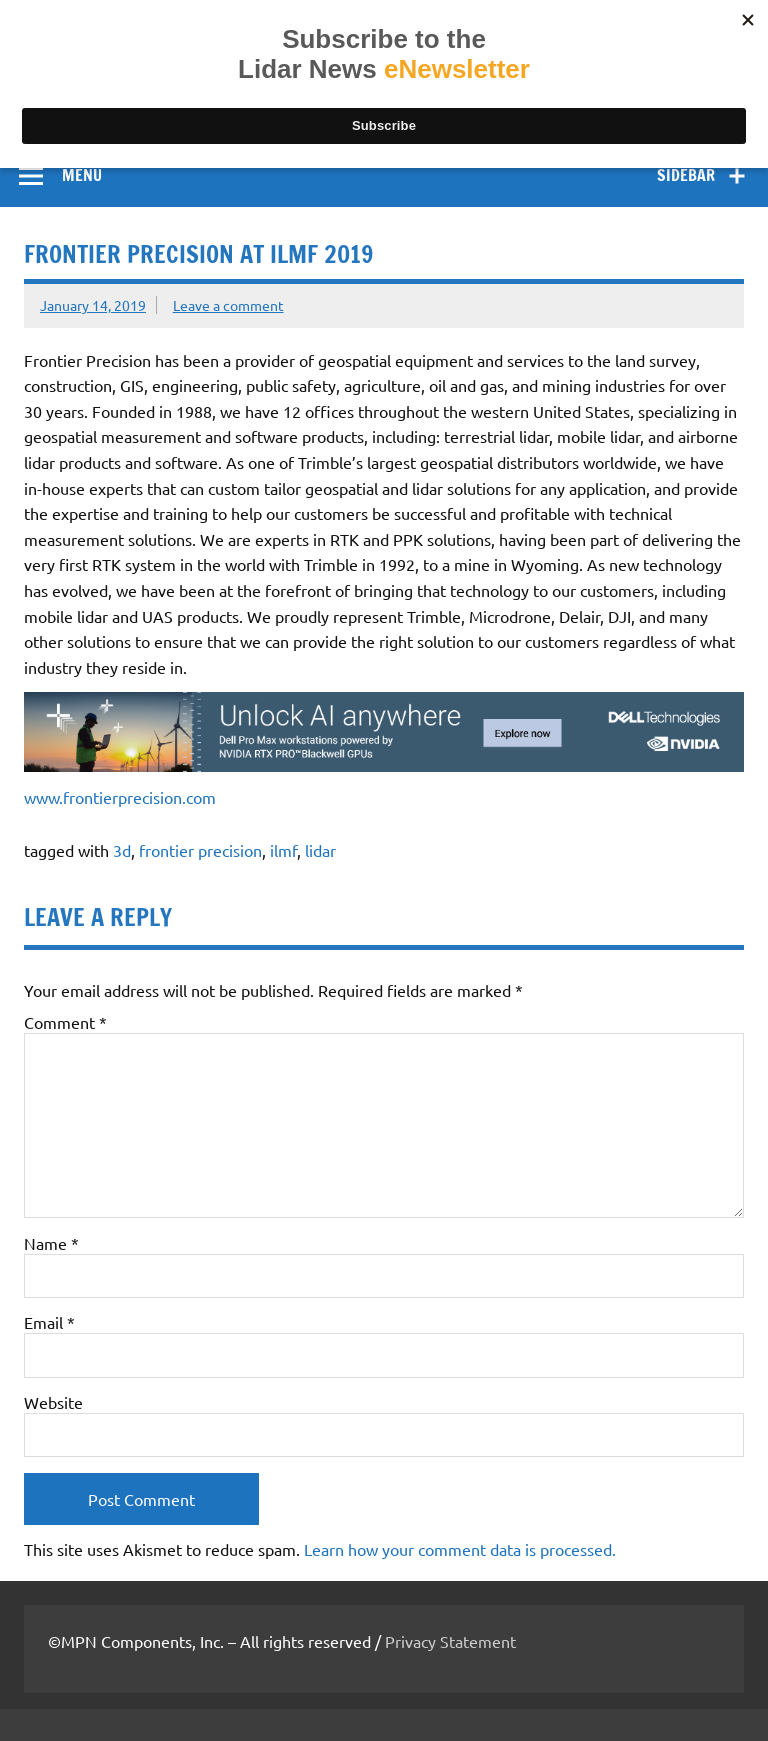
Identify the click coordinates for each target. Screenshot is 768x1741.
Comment (65, 1022)
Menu (82, 175)
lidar (320, 850)
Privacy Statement (450, 1641)
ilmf (283, 850)
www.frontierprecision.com (120, 797)
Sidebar (686, 175)
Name (51, 1243)
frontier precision (200, 850)
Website (53, 1402)
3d (122, 850)
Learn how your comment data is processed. (460, 1549)
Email (49, 1322)
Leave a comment (228, 305)
